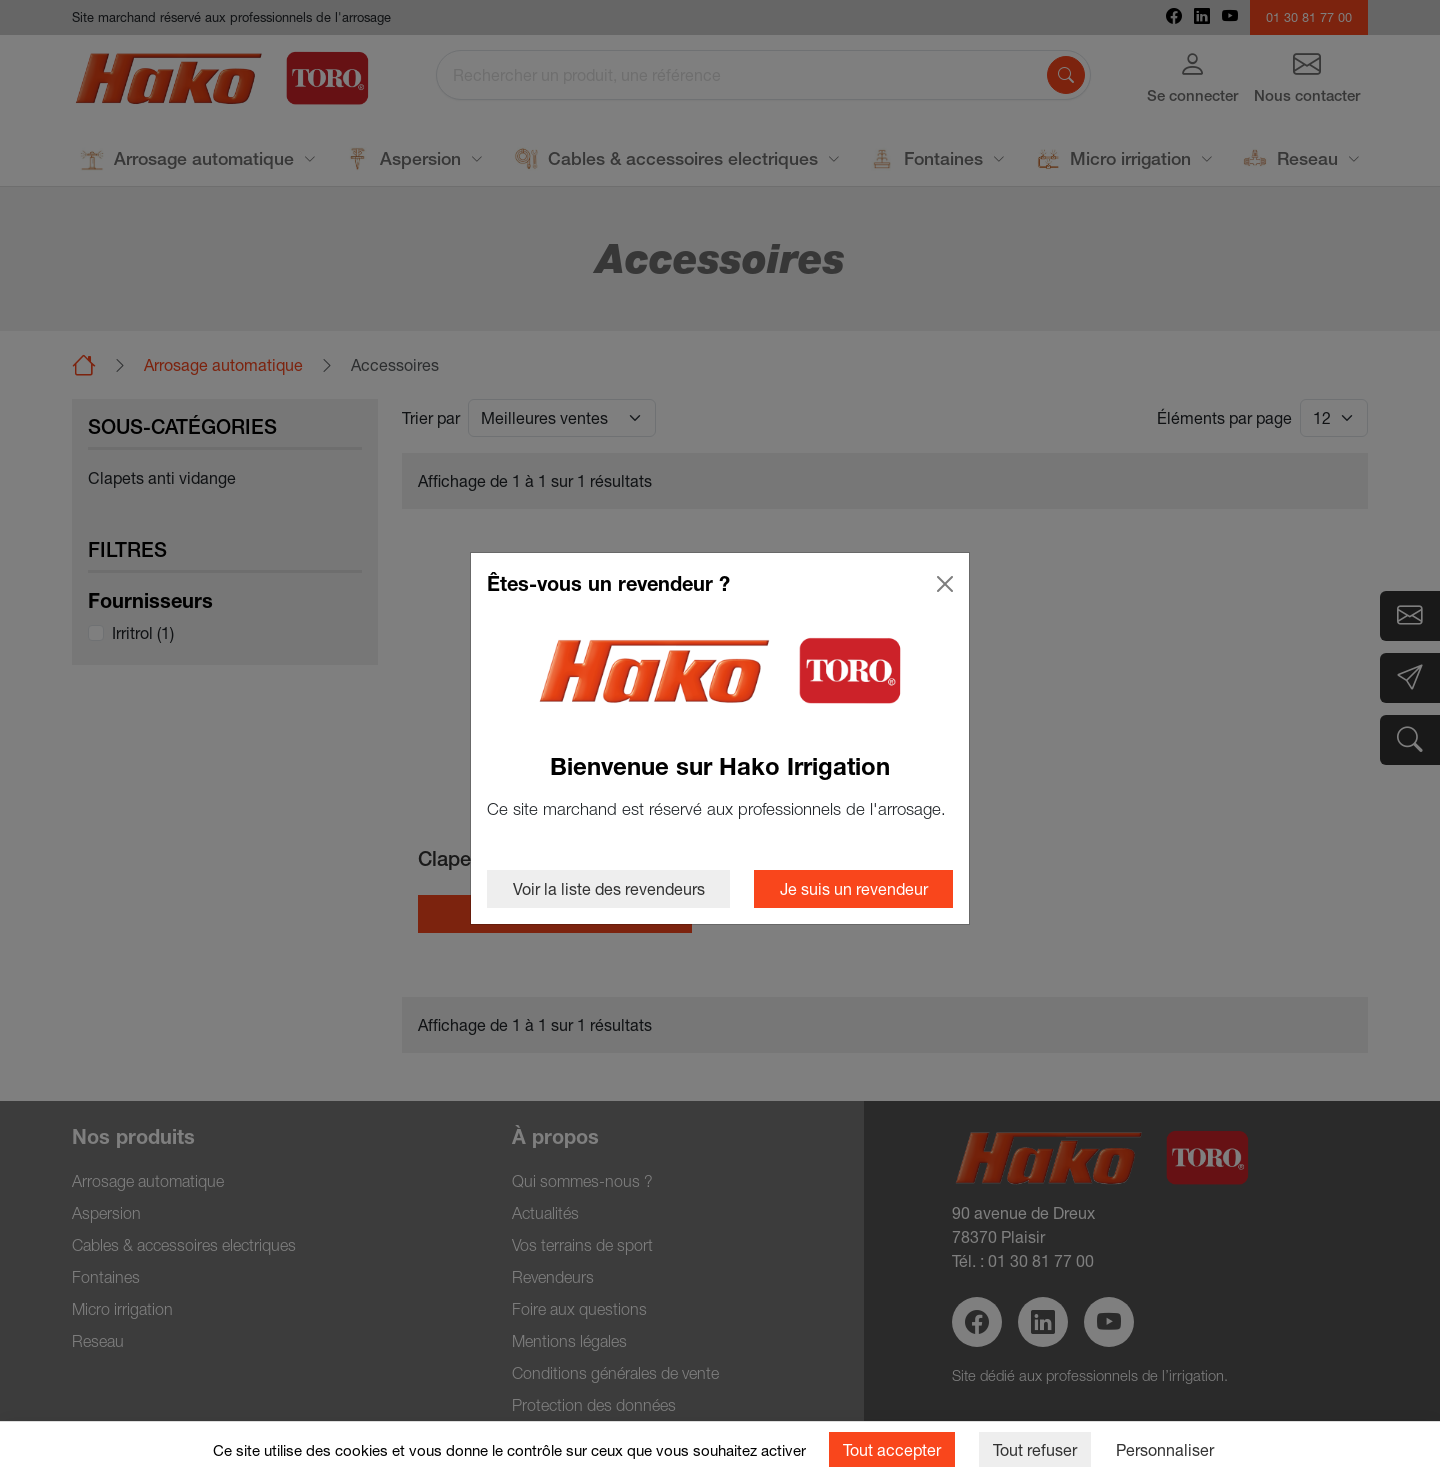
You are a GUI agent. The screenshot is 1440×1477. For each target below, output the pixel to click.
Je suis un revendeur (854, 888)
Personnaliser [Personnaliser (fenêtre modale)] (1165, 1449)
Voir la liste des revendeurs (609, 888)
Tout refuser (1035, 1449)
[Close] (945, 584)
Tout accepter (892, 1449)
